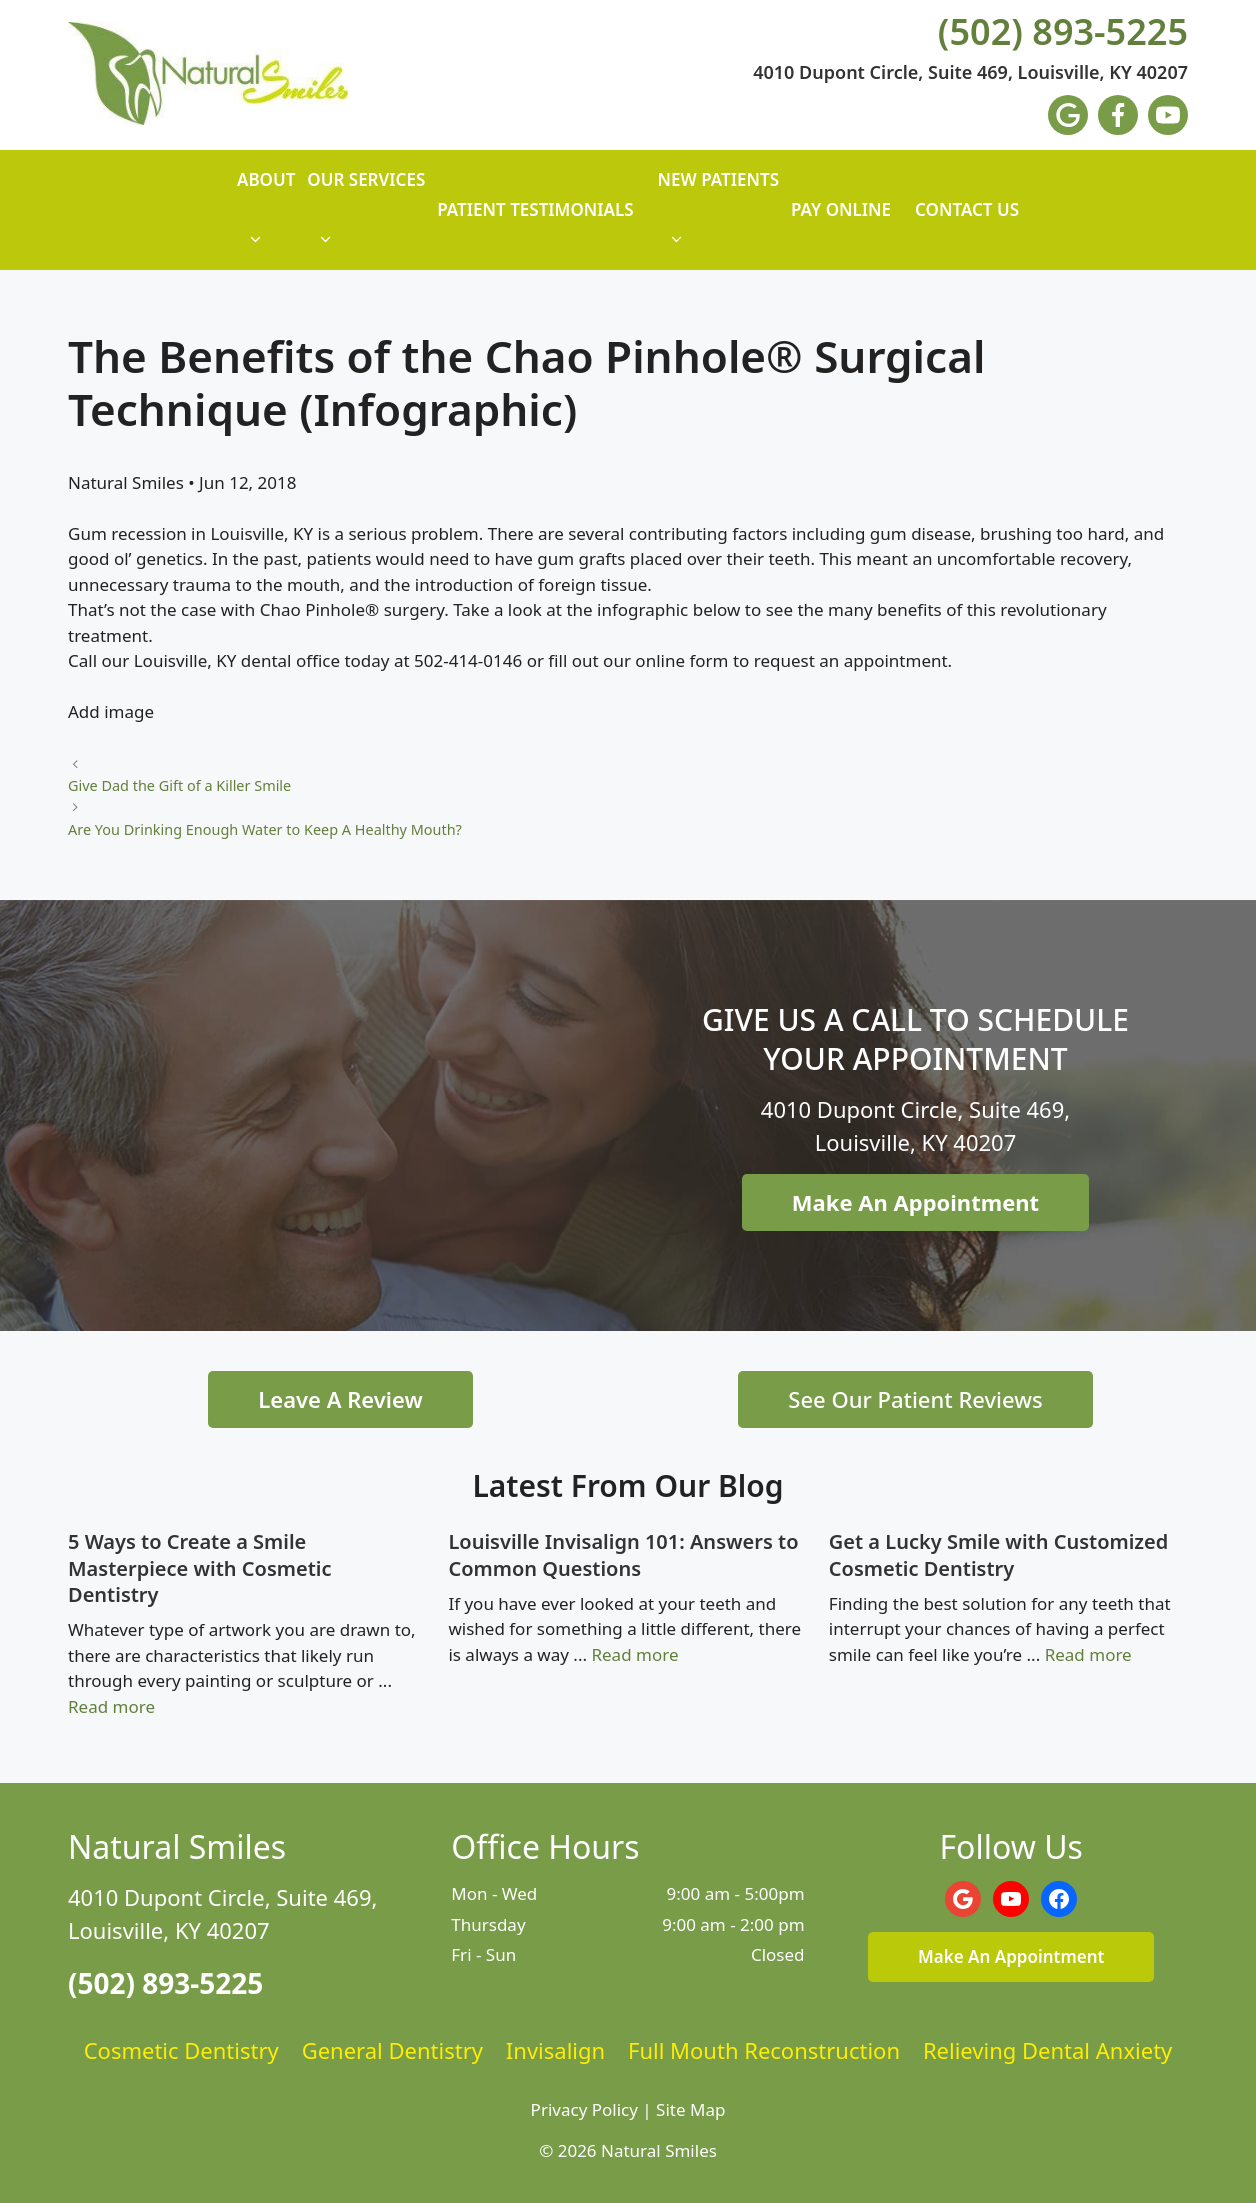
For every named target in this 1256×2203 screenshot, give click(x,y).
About (266, 219)
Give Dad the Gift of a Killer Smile (179, 785)
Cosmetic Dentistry (181, 2050)
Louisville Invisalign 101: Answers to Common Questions (623, 1555)
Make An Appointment (915, 1202)
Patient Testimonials (535, 209)
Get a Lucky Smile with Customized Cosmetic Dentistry (998, 1555)
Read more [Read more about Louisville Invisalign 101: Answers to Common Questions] (634, 1654)
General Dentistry (392, 2050)
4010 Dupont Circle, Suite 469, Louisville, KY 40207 (970, 73)
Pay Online (841, 209)
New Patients (718, 219)
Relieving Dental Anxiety (1047, 2050)
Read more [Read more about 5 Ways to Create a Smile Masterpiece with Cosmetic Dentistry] (111, 1706)
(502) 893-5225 (1063, 32)
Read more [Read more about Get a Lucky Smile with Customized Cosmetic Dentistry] (1088, 1654)
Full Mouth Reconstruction (764, 2050)
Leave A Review (340, 1399)
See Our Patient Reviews (915, 1399)
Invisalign (555, 2050)
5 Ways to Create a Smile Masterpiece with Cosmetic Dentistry (199, 1568)
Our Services (366, 219)
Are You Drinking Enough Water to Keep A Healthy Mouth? (265, 829)
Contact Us (967, 209)
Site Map (690, 2109)
